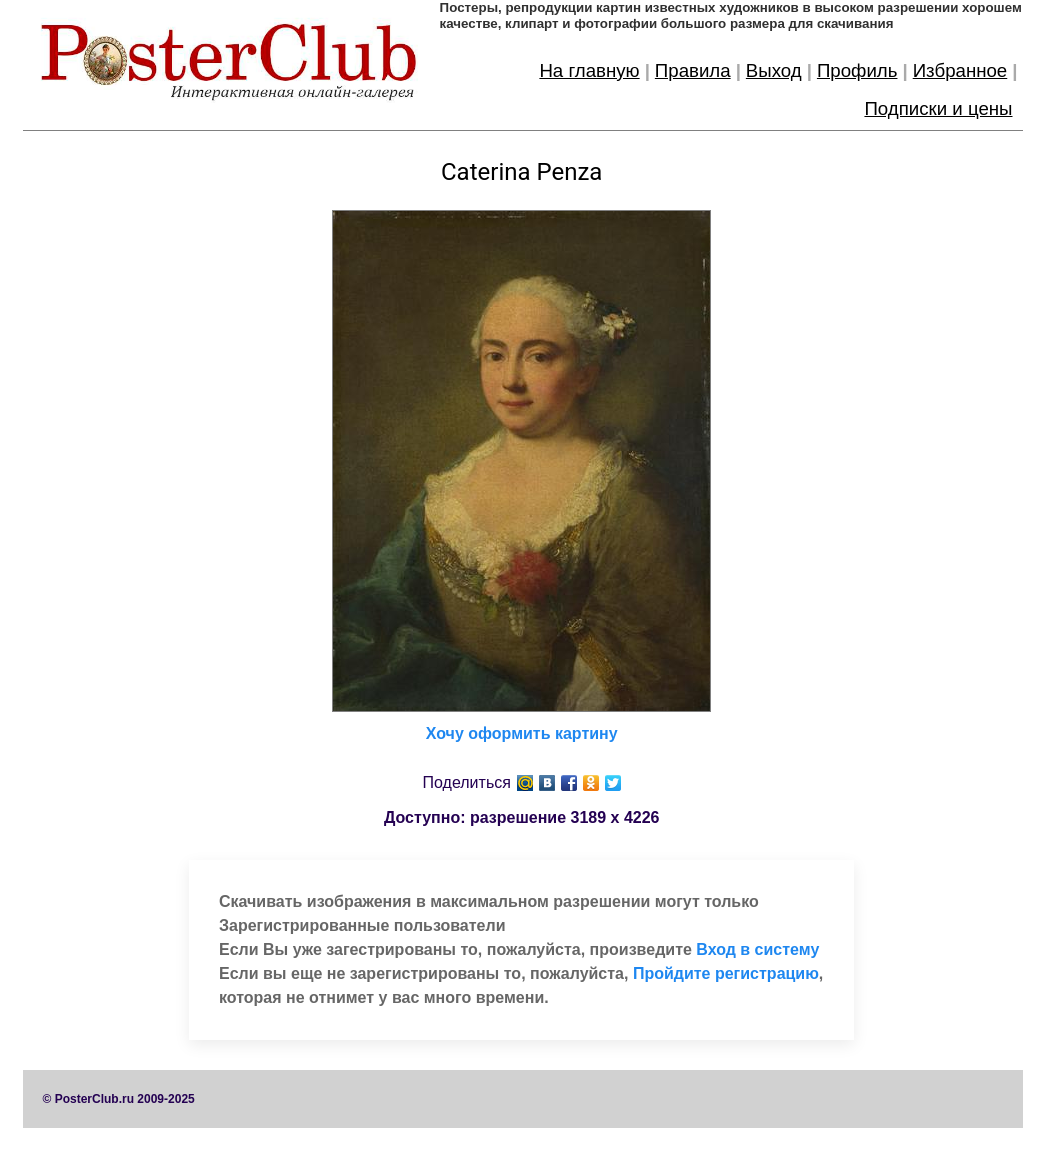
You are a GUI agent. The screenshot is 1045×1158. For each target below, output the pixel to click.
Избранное (960, 70)
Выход (774, 70)
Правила (693, 70)
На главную (589, 70)
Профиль (857, 70)
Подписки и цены (938, 108)
